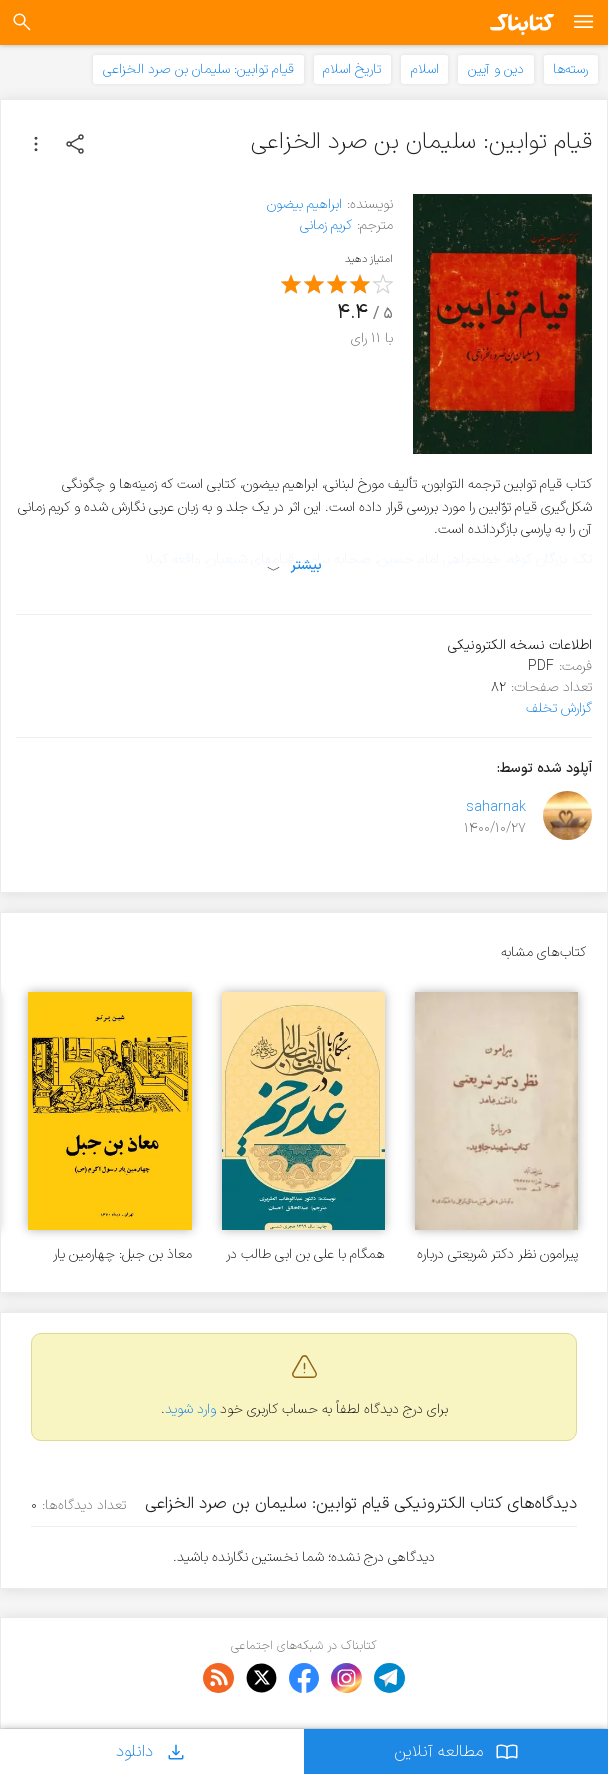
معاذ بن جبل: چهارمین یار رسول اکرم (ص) (122, 1254)
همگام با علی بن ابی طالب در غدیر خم (305, 1254)
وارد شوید (190, 1409)
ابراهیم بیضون (304, 204)
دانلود (152, 1751)
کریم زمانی (326, 225)
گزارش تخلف (559, 708)
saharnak (496, 807)
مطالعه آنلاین (456, 1751)
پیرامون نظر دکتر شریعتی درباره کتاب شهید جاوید (497, 1254)
